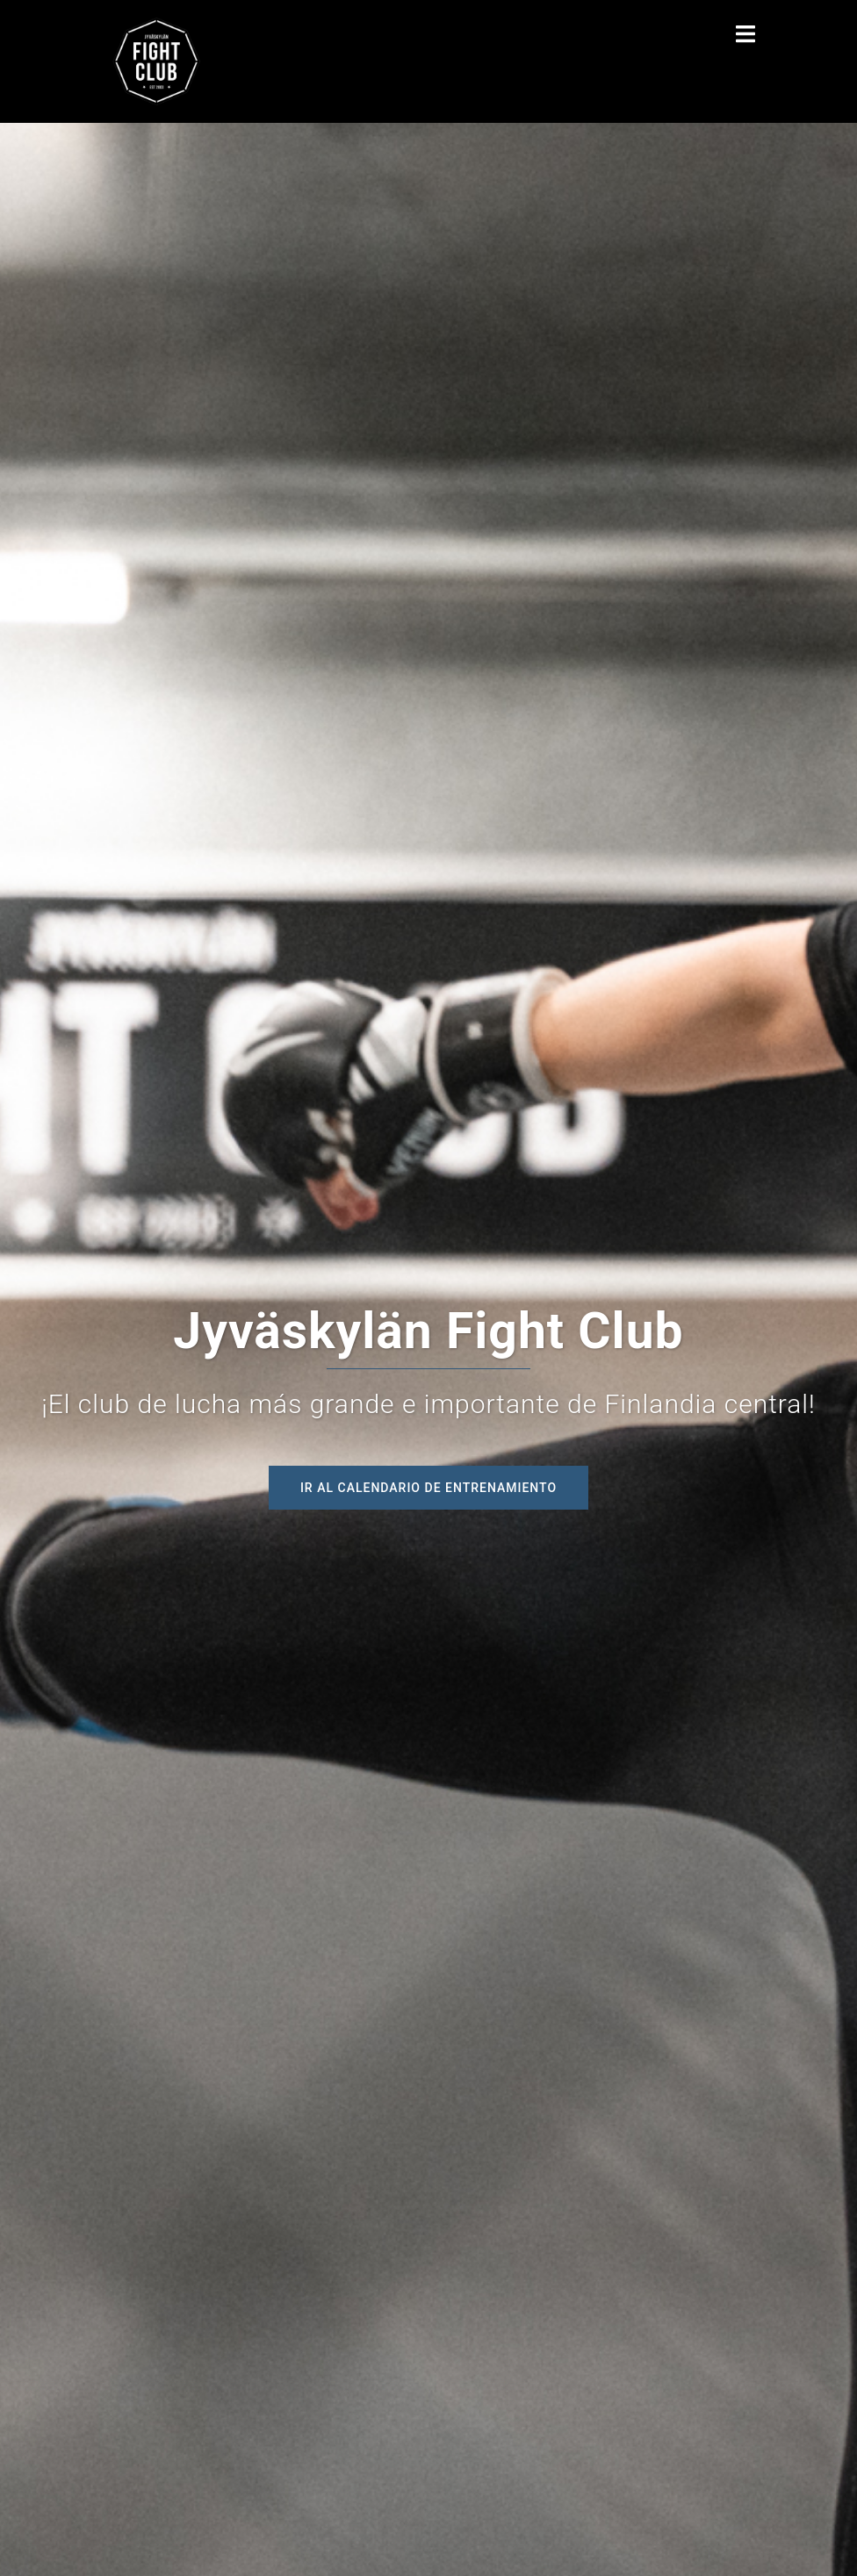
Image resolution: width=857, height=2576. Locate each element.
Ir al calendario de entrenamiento (428, 1488)
